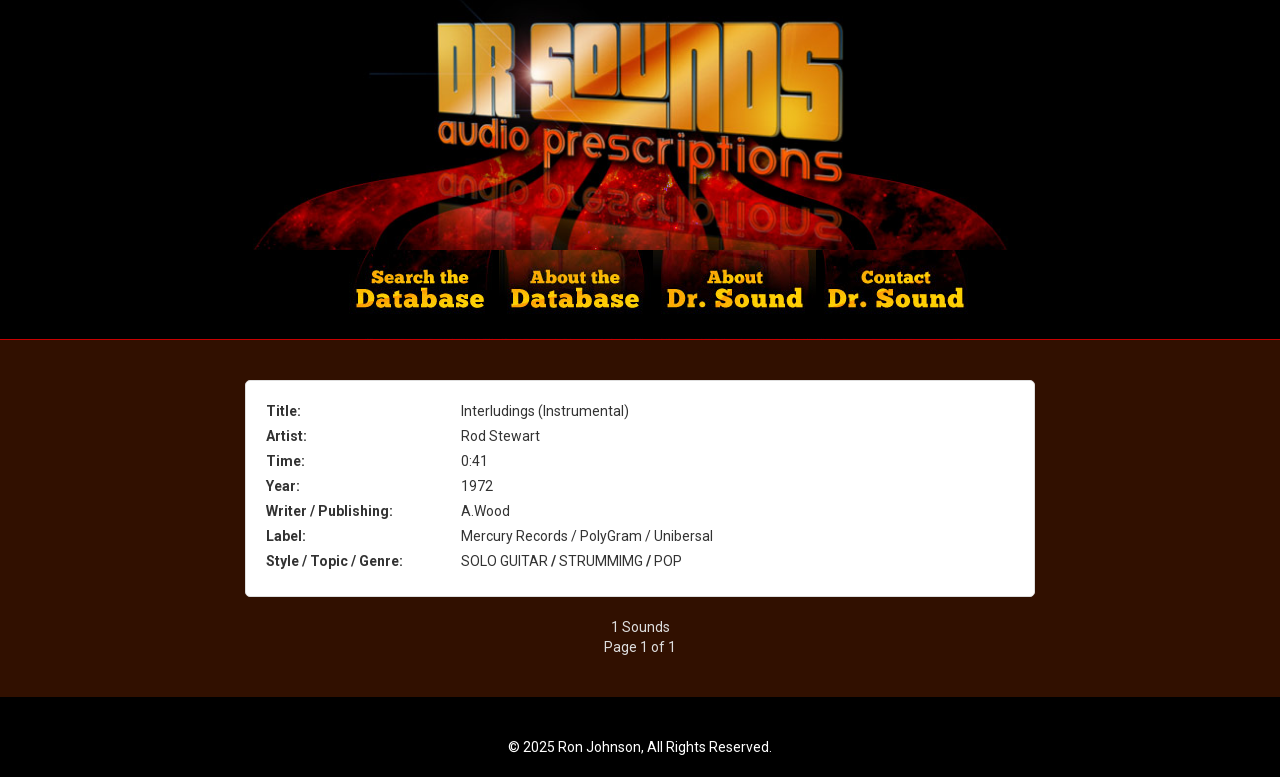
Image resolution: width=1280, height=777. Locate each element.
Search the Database (424, 294)
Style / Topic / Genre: (334, 561)
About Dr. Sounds (735, 294)
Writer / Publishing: (329, 511)
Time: (285, 461)
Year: (283, 486)
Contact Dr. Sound (893, 294)
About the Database (576, 294)
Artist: (286, 436)
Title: (283, 411)
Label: (286, 536)
